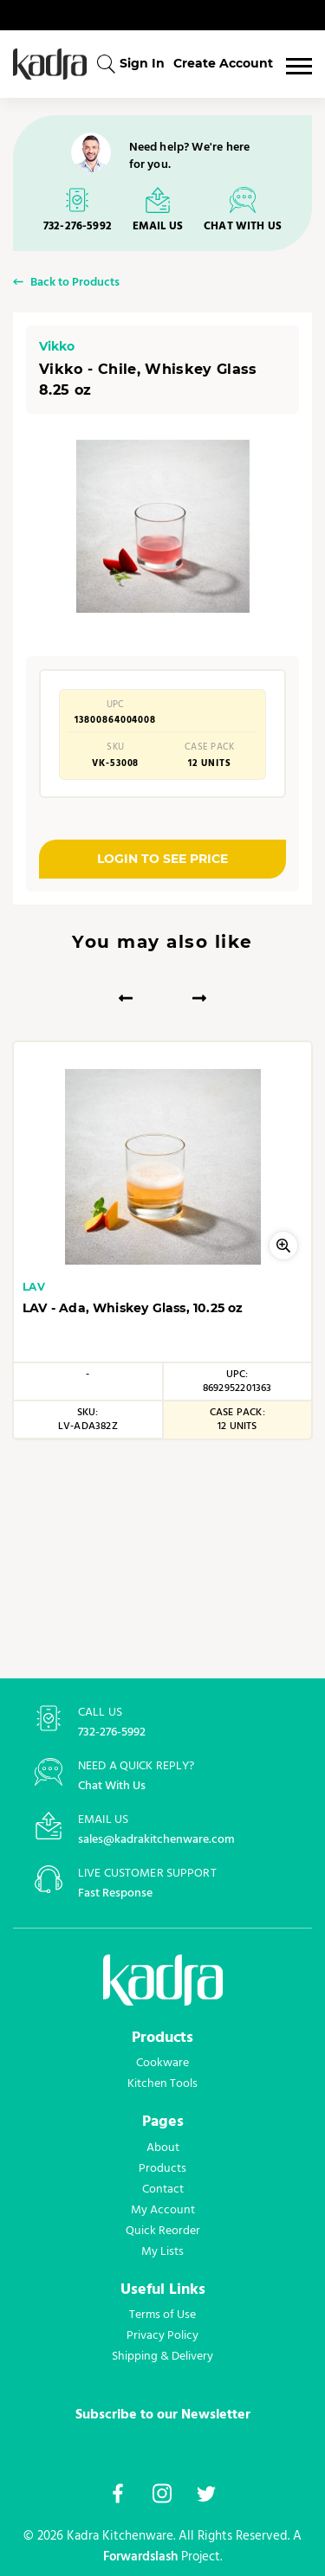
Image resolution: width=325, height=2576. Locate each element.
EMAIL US (158, 226)
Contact (163, 2189)
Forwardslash (140, 2556)
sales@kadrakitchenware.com (156, 1840)
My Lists (162, 2251)
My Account (163, 2210)
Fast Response (115, 1893)
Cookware (162, 2062)
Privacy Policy (162, 2335)
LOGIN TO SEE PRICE (162, 858)
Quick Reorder (163, 2230)
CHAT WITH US (243, 226)
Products (162, 2168)
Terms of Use (162, 2314)
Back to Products (75, 283)
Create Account (223, 63)
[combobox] (106, 63)
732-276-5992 (77, 226)
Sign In (142, 63)
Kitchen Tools (162, 2083)
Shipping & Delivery (162, 2356)
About (162, 2147)
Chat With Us (112, 1786)
